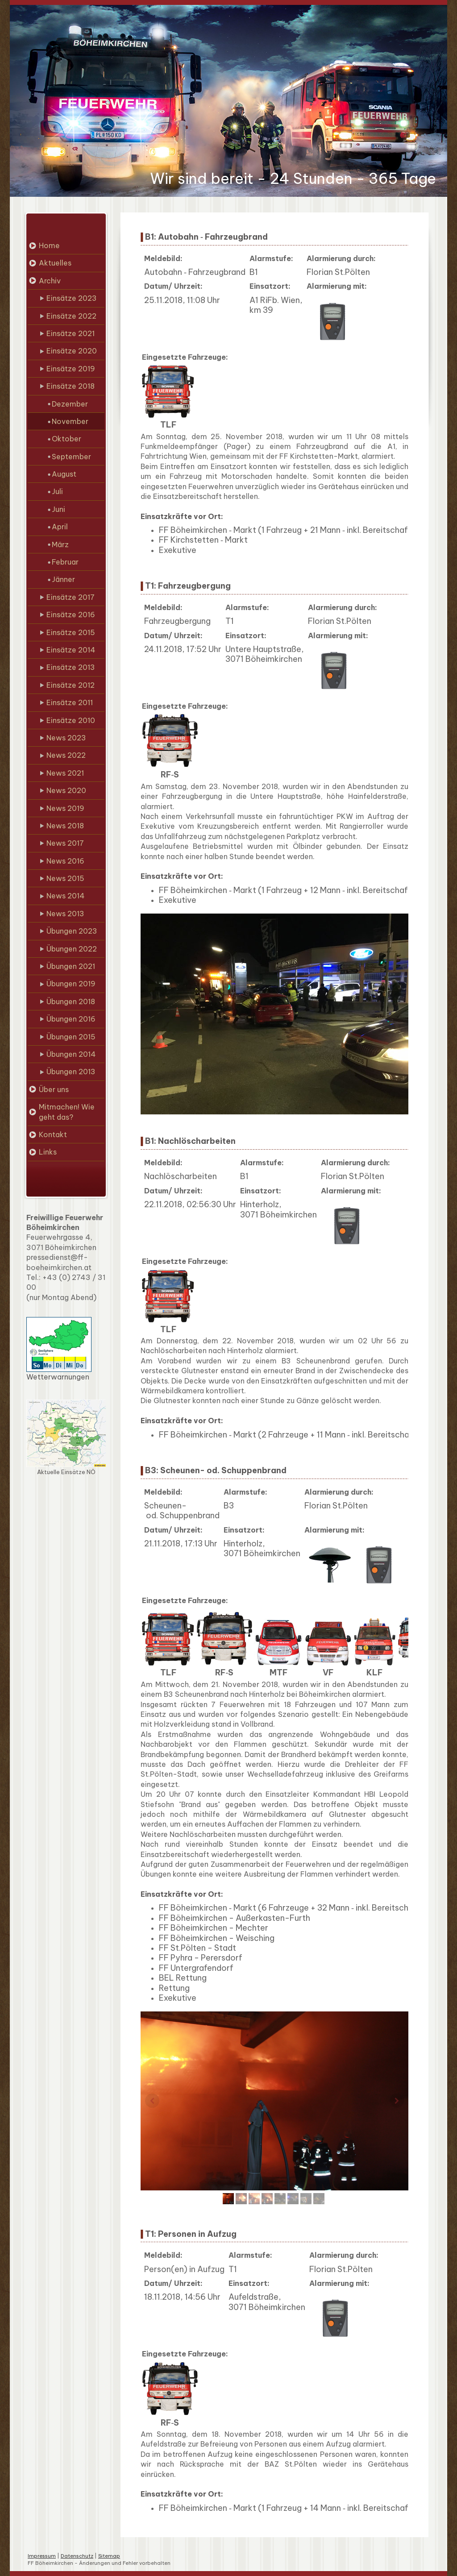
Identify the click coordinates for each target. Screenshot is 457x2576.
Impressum (42, 2556)
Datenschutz (77, 2556)
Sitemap (109, 2556)
